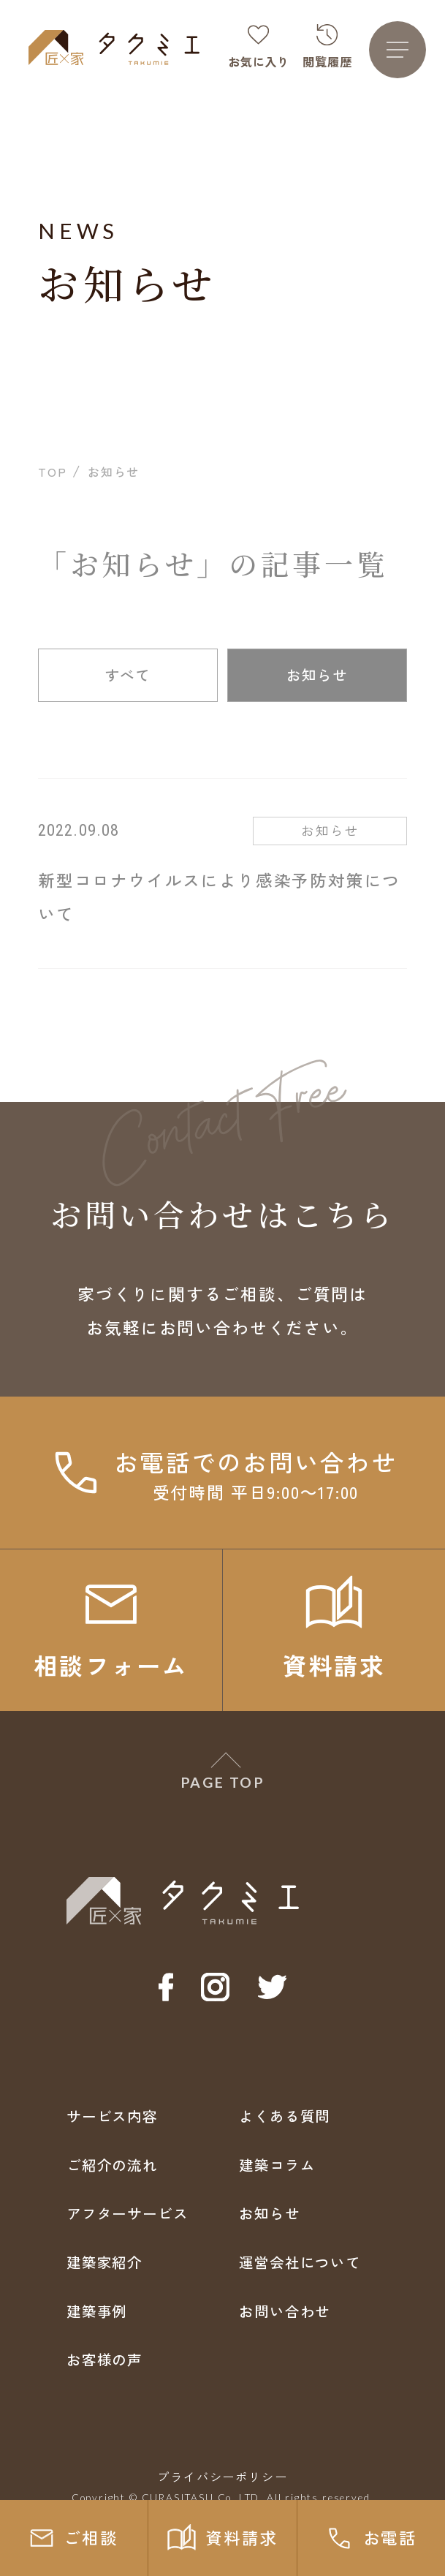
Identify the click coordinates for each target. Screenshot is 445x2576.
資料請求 (222, 2538)
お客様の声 (104, 2359)
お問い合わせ (284, 2311)
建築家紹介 (104, 2262)
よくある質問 (284, 2115)
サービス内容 (112, 2115)
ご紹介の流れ (112, 2164)
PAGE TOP (222, 1782)
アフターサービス (127, 2213)
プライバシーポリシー (222, 2476)
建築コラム (277, 2164)
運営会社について (300, 2262)
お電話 (371, 2538)
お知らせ (317, 674)
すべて (128, 674)
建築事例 (96, 2311)
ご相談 (73, 2538)
